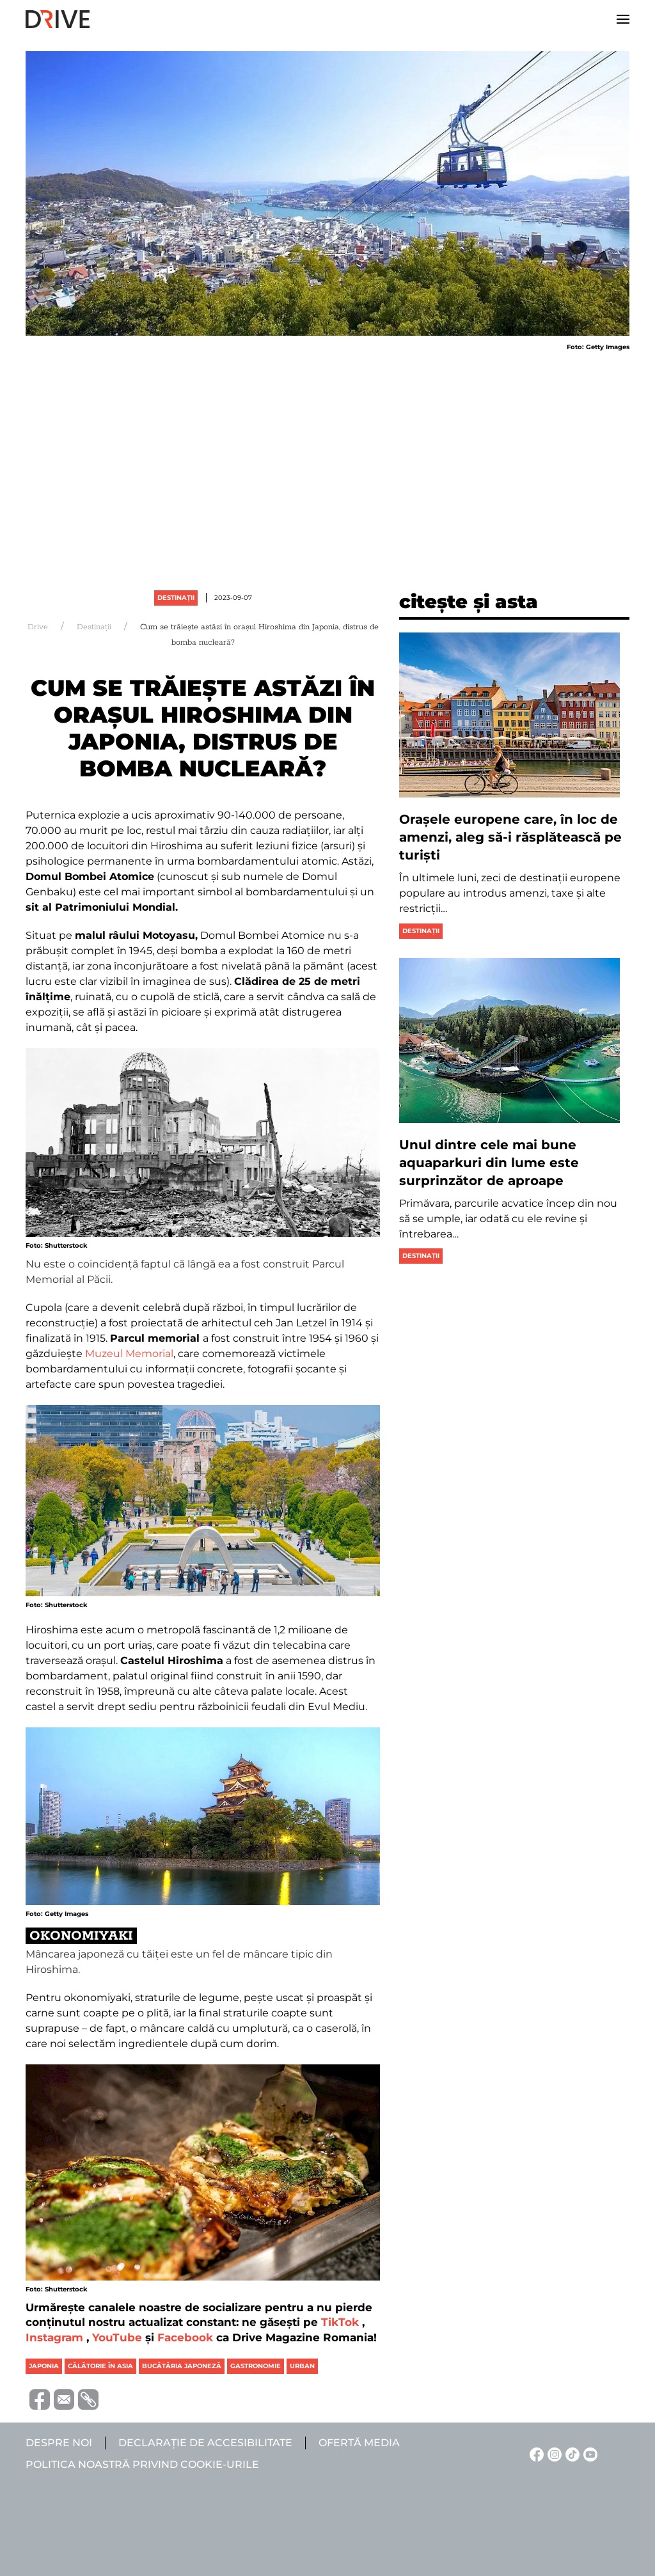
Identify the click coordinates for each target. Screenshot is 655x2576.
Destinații (175, 597)
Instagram (54, 2337)
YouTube (117, 2337)
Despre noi (59, 2443)
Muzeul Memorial (129, 1353)
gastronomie (255, 2366)
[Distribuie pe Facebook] (38, 2398)
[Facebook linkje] (535, 2453)
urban (302, 2366)
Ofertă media (359, 2443)
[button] (623, 19)
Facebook (185, 2337)
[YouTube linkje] (588, 2453)
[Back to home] (58, 19)
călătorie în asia (100, 2366)
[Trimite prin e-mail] (62, 2398)
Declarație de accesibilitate (205, 2443)
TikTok (340, 2322)
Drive (38, 627)
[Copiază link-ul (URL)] (86, 2399)
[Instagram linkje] (553, 2453)
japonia (44, 2366)
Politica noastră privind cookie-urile (142, 2464)
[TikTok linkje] (571, 2453)
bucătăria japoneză (181, 2366)
